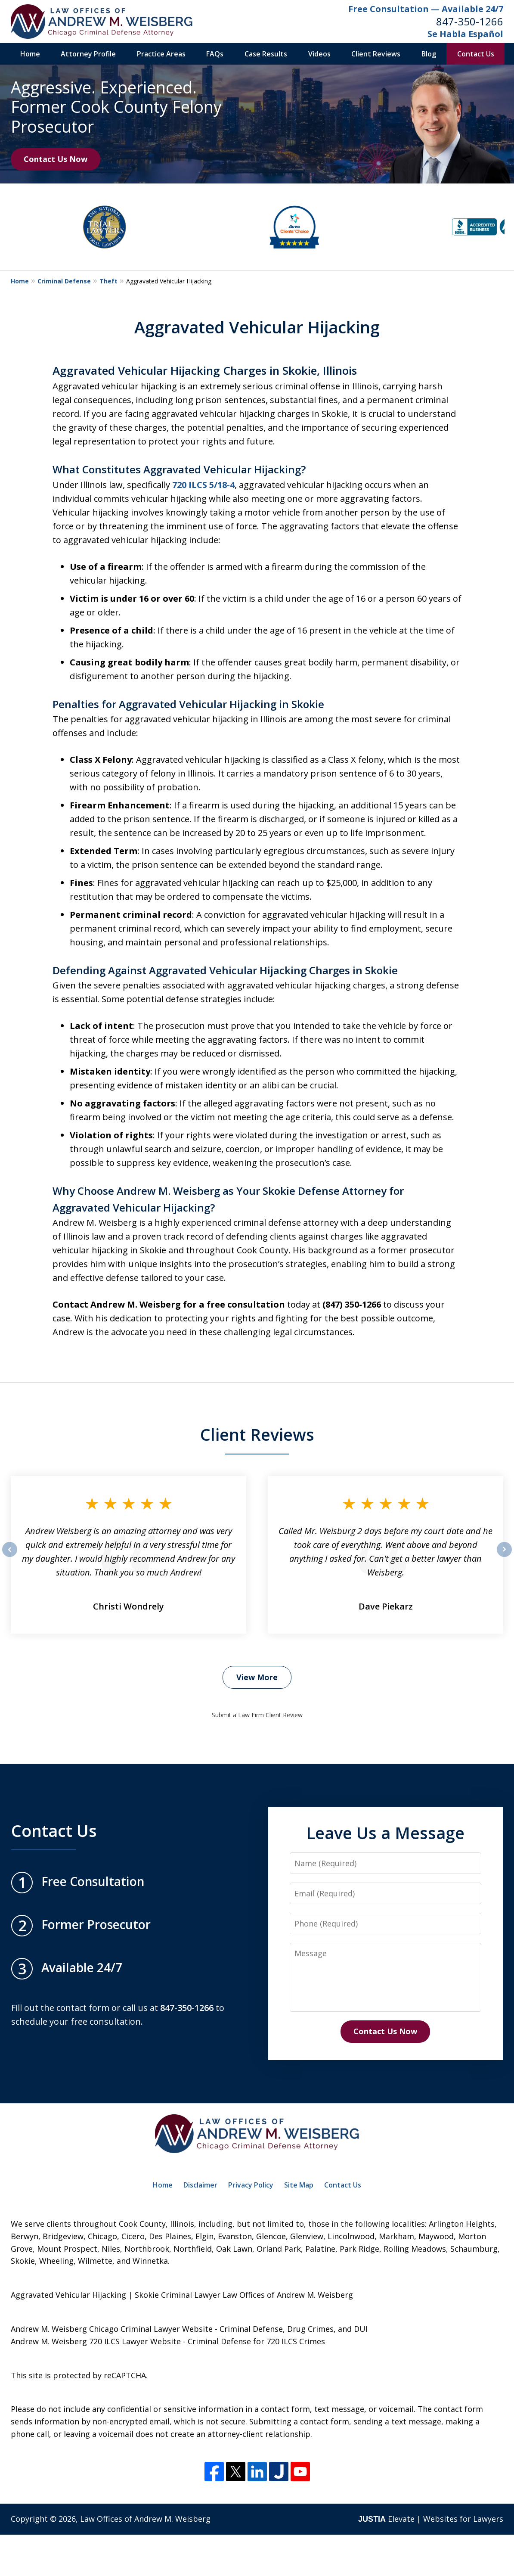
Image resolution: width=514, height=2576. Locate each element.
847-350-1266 (469, 21)
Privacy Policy (250, 2185)
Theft (108, 281)
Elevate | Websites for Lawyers (430, 2519)
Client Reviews (375, 54)
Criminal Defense (64, 281)
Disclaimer (200, 2185)
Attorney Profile (88, 54)
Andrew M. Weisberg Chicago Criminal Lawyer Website (112, 2329)
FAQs (214, 54)
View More (257, 1677)
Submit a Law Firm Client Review (257, 1715)
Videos (319, 54)
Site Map (298, 2185)
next (504, 1556)
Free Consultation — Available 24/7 (425, 9)
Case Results (266, 54)
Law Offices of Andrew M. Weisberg (145, 2519)
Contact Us (475, 54)
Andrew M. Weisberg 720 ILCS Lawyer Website (96, 2341)
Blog (428, 54)
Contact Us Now (55, 159)
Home (30, 54)
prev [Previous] (9, 1556)
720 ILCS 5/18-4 (203, 485)
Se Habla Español (465, 34)
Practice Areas (161, 54)
